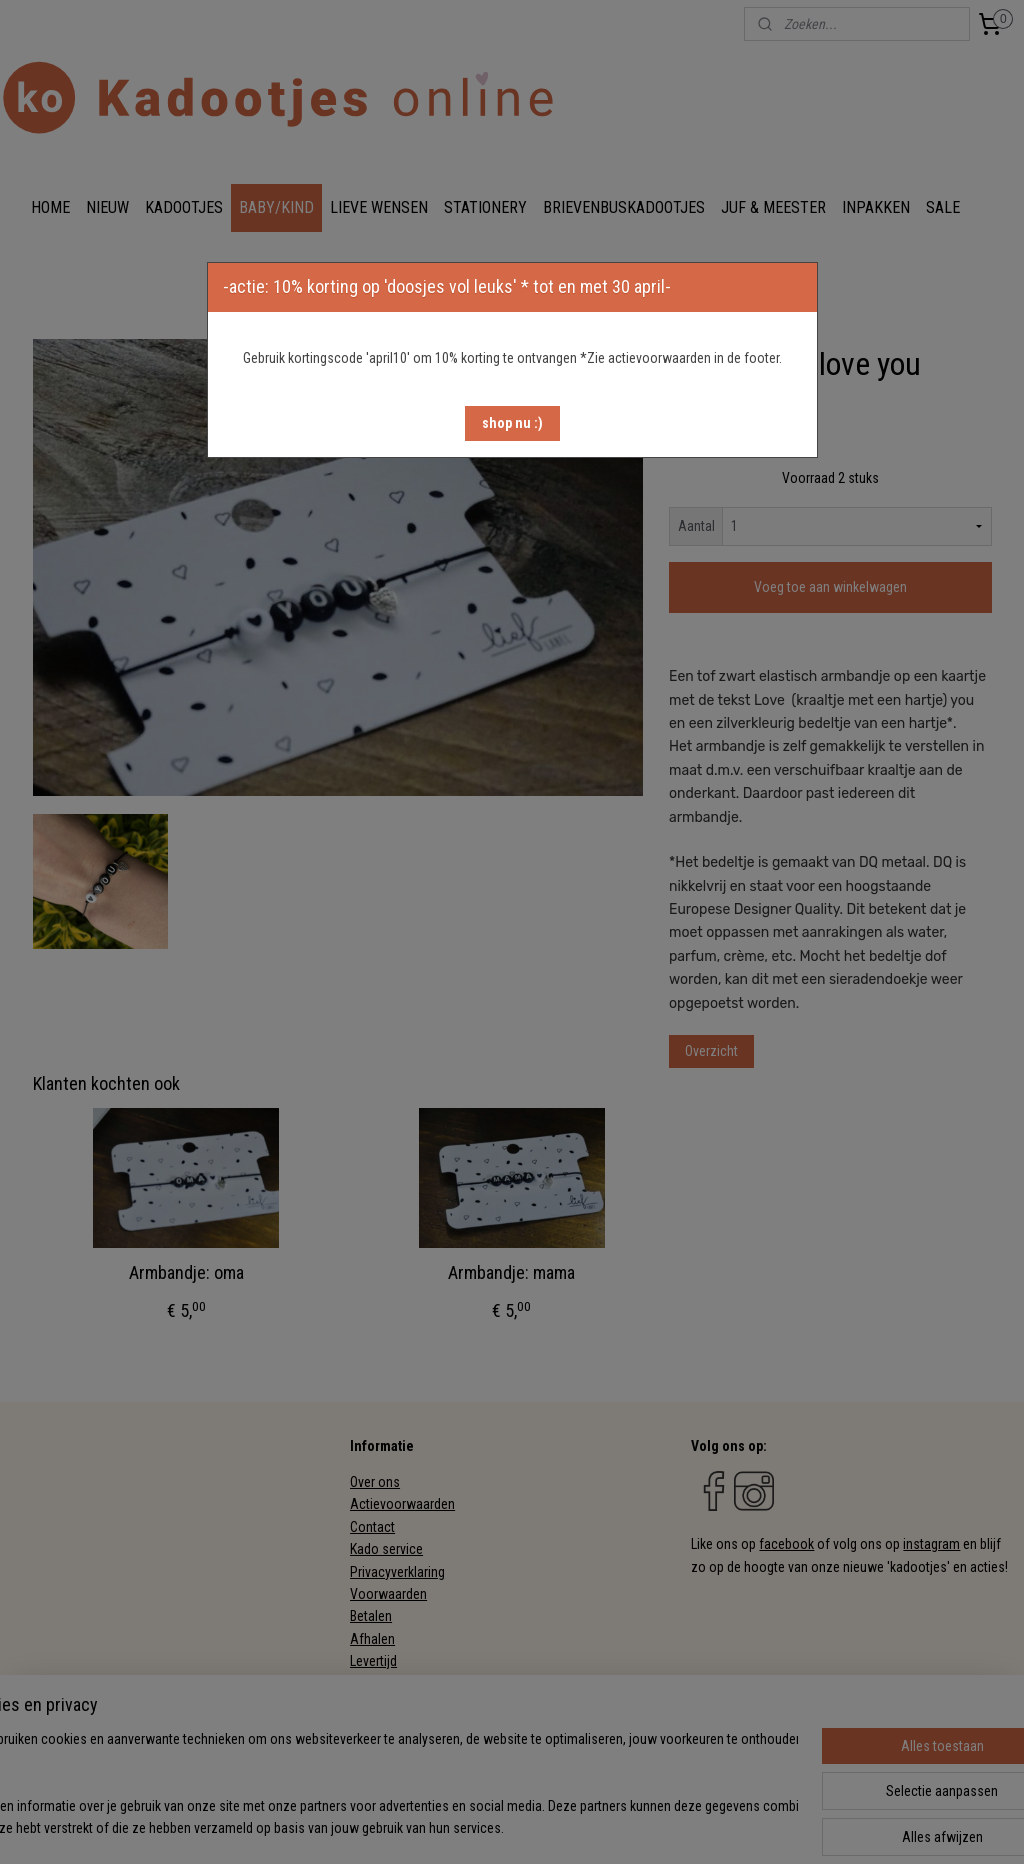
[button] (512, 423)
